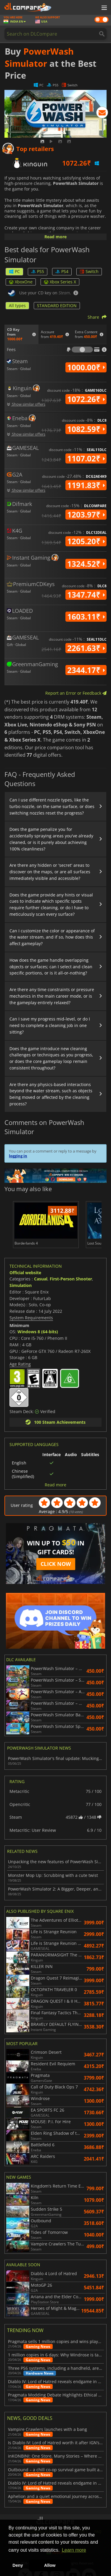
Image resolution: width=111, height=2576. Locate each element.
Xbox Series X (60, 282)
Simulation (20, 1285)
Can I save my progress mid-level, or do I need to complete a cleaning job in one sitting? (49, 1025)
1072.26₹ (86, 399)
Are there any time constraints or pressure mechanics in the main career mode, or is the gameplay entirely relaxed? (51, 996)
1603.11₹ (86, 617)
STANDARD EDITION (57, 305)
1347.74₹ (86, 595)
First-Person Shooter (71, 1279)
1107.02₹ (86, 458)
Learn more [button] (74, 2550)
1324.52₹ (86, 564)
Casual (40, 1279)
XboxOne (21, 282)
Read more (55, 236)
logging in (18, 1155)
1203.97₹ (86, 515)
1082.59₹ (86, 429)
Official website (25, 1272)
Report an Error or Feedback (76, 693)
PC (14, 271)
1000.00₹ (86, 367)
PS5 (37, 271)
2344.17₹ (86, 670)
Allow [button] (49, 2565)
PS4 (61, 271)
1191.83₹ (86, 485)
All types (17, 305)
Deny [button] (17, 2565)
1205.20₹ (86, 541)
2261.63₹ (86, 648)
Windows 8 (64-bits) (37, 1331)
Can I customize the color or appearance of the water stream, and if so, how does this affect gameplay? (52, 937)
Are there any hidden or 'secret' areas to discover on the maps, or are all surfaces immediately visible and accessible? (49, 871)
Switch (89, 271)
